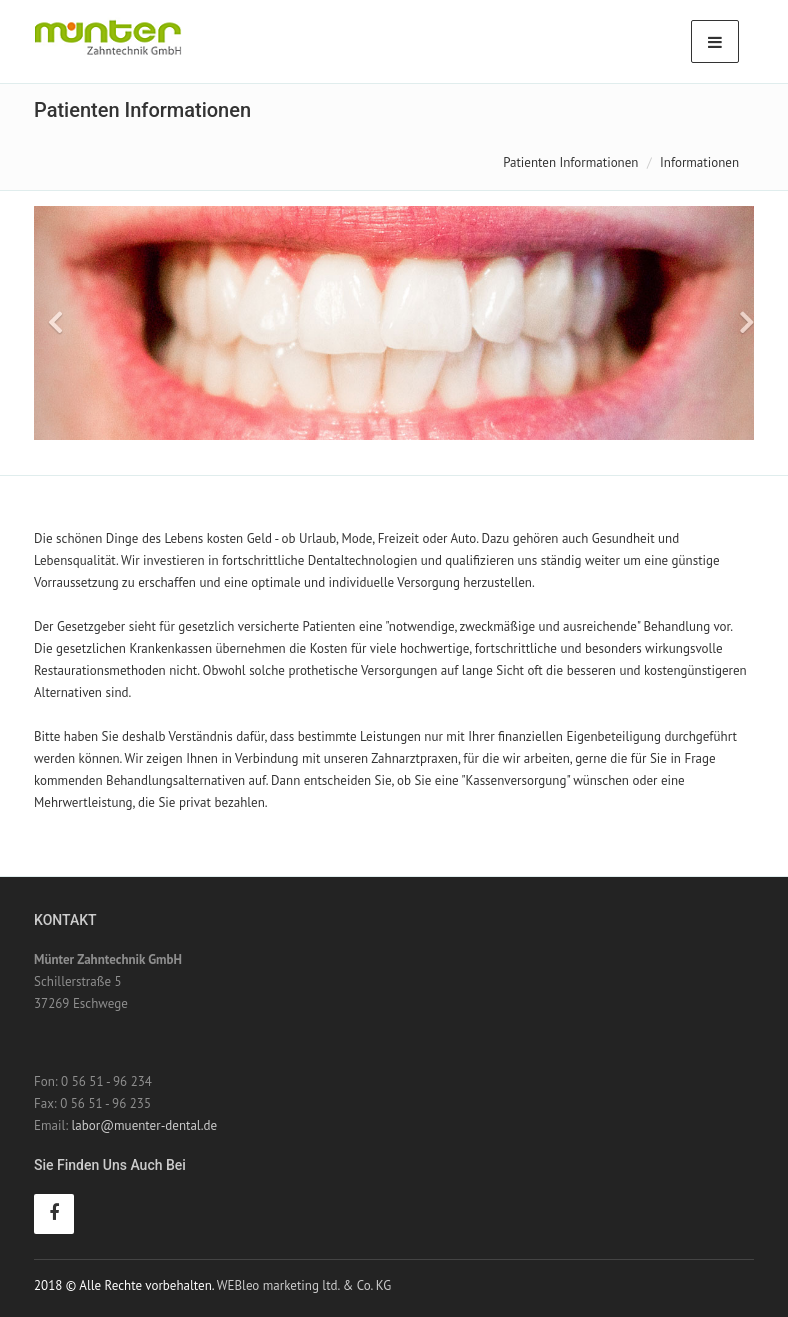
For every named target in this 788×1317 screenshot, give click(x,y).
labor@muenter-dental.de (144, 1125)
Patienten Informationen (570, 162)
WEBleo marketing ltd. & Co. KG (304, 1285)
